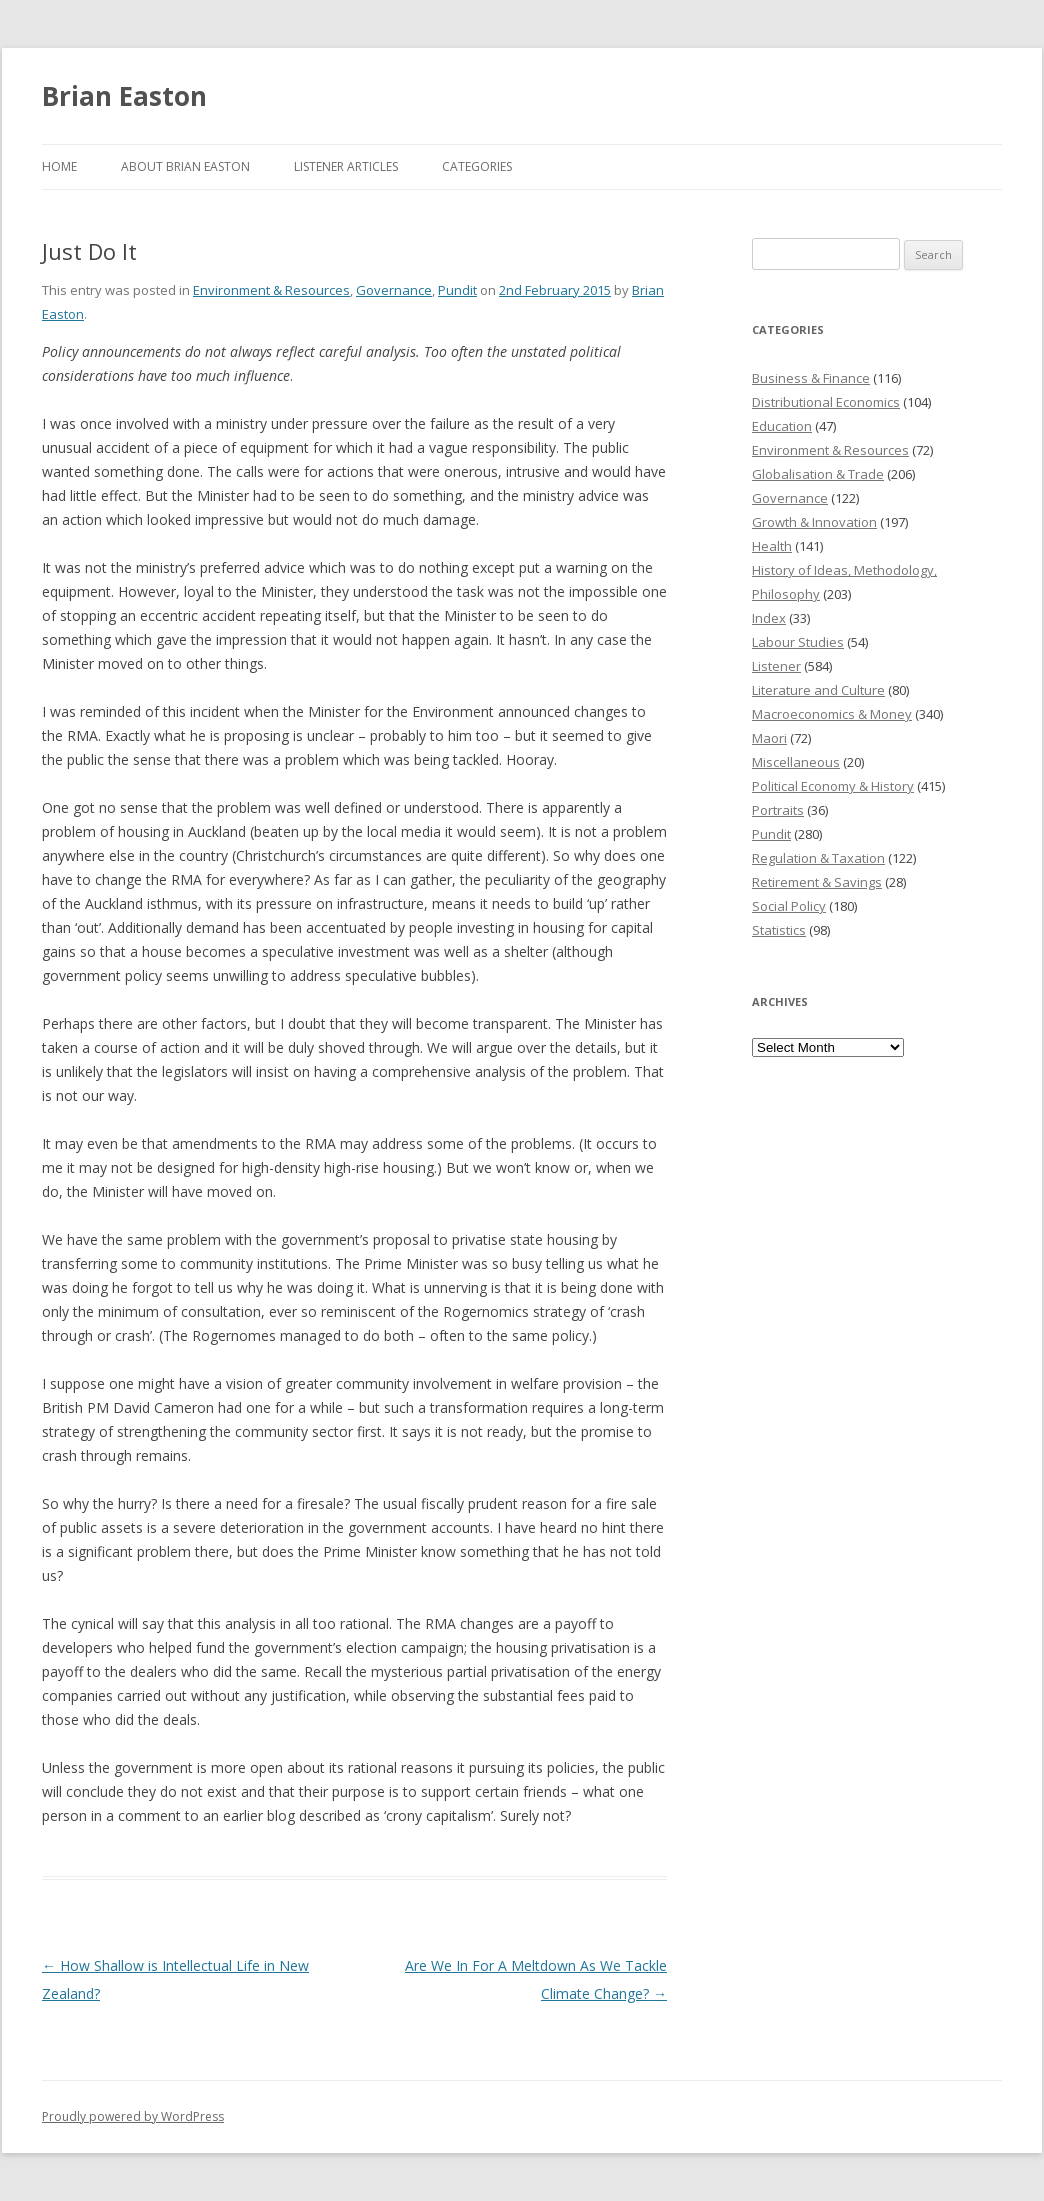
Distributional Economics (826, 402)
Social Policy (789, 906)
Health (772, 546)
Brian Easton (124, 96)
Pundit (457, 290)
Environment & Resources (271, 290)
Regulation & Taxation (818, 858)
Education (782, 426)
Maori (769, 738)
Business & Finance (811, 378)
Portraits (778, 810)
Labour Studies (798, 642)
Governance (394, 290)
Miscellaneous (796, 762)
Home (59, 166)
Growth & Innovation (814, 522)
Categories (477, 166)
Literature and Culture (818, 690)
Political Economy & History (833, 786)
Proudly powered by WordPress (133, 2116)
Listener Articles (346, 166)
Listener (776, 666)
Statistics (779, 930)
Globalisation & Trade (818, 474)
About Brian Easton (185, 166)
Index (769, 618)
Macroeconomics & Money (832, 714)
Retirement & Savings (817, 882)
